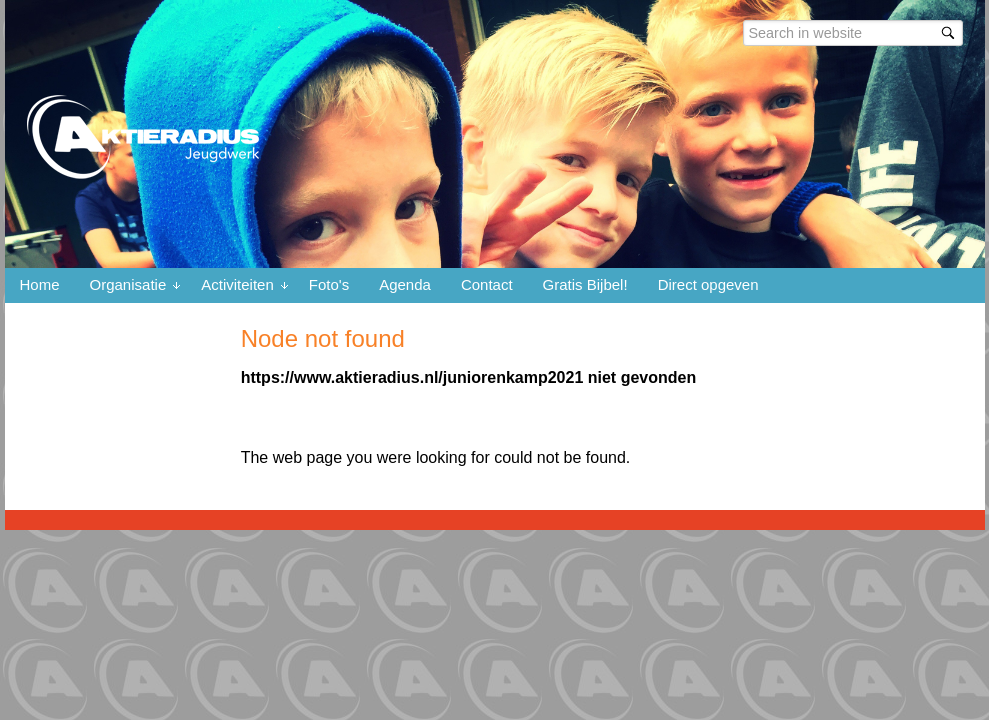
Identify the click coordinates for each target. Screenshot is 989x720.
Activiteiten (237, 284)
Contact (487, 284)
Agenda (405, 284)
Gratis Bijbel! (585, 284)
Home (40, 284)
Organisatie (128, 284)
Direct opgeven (708, 284)
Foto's (329, 284)
